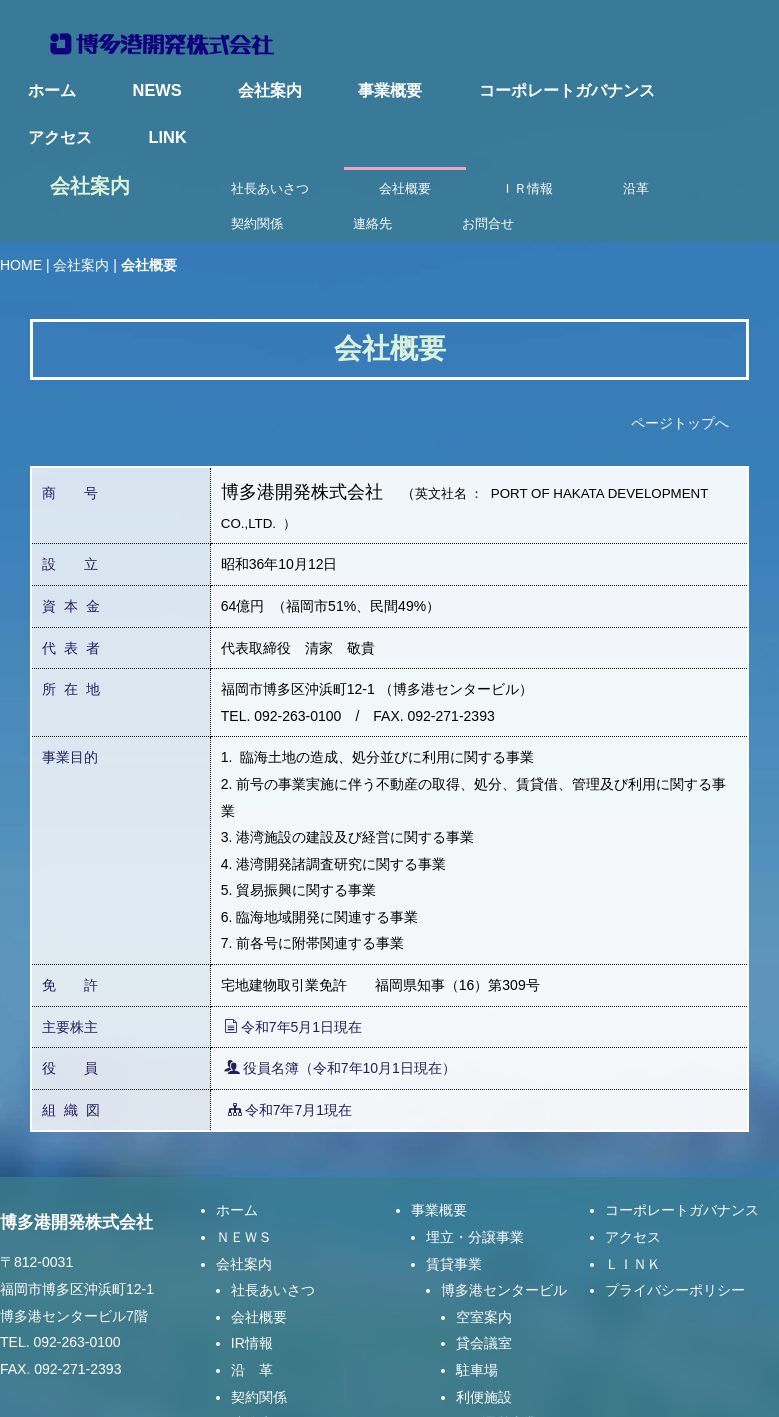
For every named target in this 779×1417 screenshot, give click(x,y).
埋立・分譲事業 (475, 1156)
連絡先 (252, 1343)
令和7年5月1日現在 (293, 946)
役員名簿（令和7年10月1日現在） (340, 988)
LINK (168, 137)
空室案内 (484, 1236)
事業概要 (390, 90)
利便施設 (484, 1316)
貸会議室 (484, 1263)
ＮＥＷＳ (244, 1156)
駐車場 (477, 1289)
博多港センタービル (504, 1210)
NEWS (157, 90)
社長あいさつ (273, 1210)
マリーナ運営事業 (482, 1343)
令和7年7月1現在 (290, 1029)
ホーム (52, 90)
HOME (21, 185)
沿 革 (252, 1289)
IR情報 (252, 1263)
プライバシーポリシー (675, 1210)
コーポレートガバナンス (567, 90)
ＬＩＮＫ (633, 1183)
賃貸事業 (454, 1183)
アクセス (60, 137)
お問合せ (259, 1369)
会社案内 (270, 90)
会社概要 (259, 1236)
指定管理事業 (468, 1369)
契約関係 (259, 1316)
